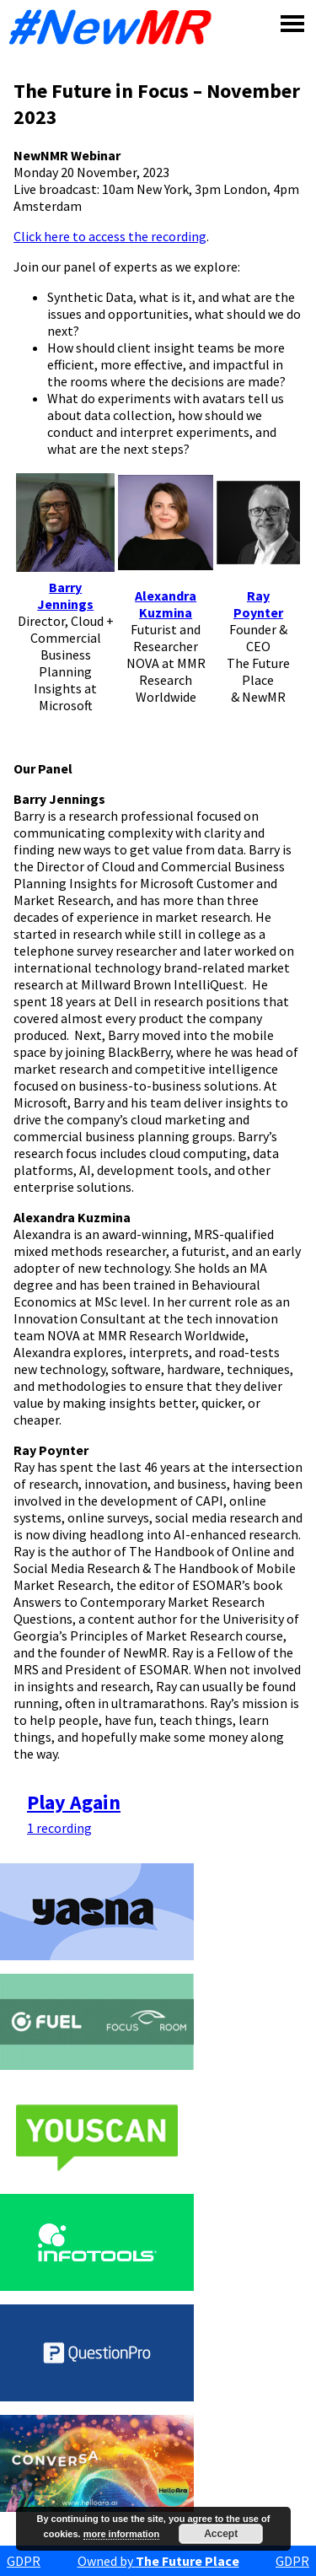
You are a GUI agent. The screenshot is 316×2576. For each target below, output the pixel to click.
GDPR (23, 2560)
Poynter (258, 612)
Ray (258, 595)
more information (121, 2534)
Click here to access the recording (109, 236)
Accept (221, 2534)
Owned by (158, 2560)
